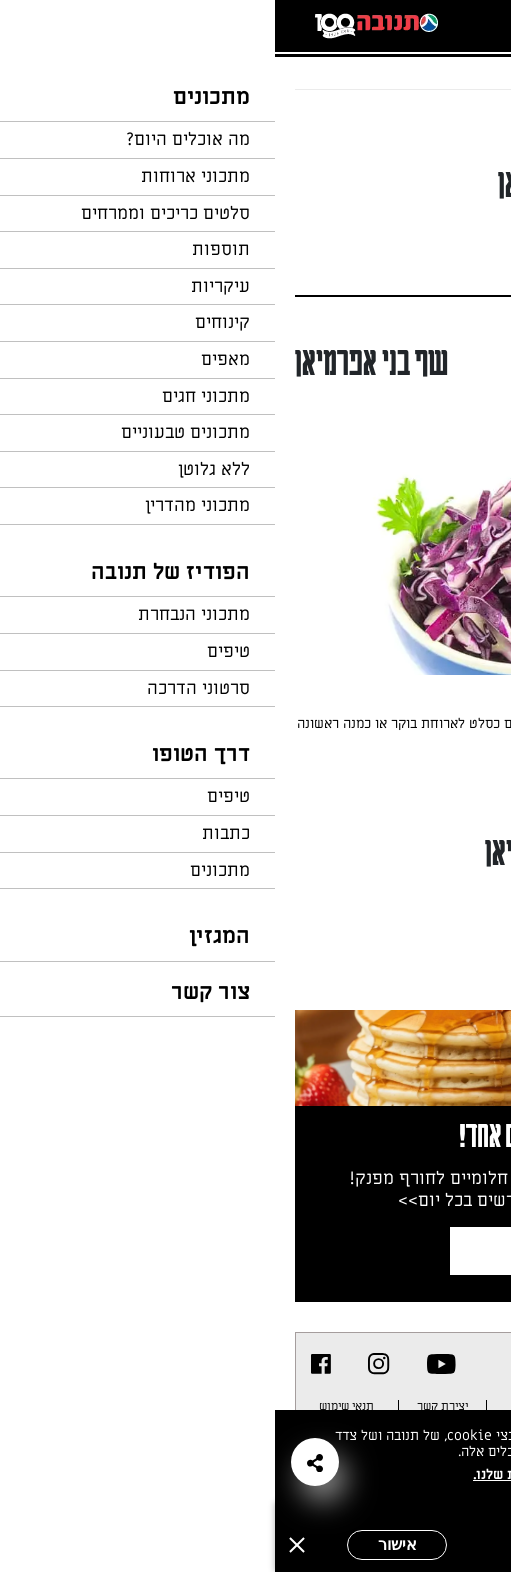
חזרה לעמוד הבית (436, 128)
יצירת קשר (167, 1406)
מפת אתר (344, 1406)
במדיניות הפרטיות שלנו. (270, 1474)
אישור (122, 1544)
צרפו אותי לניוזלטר (325, 1250)
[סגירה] (22, 1545)
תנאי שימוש (71, 1406)
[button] (40, 1462)
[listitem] (166, 1364)
